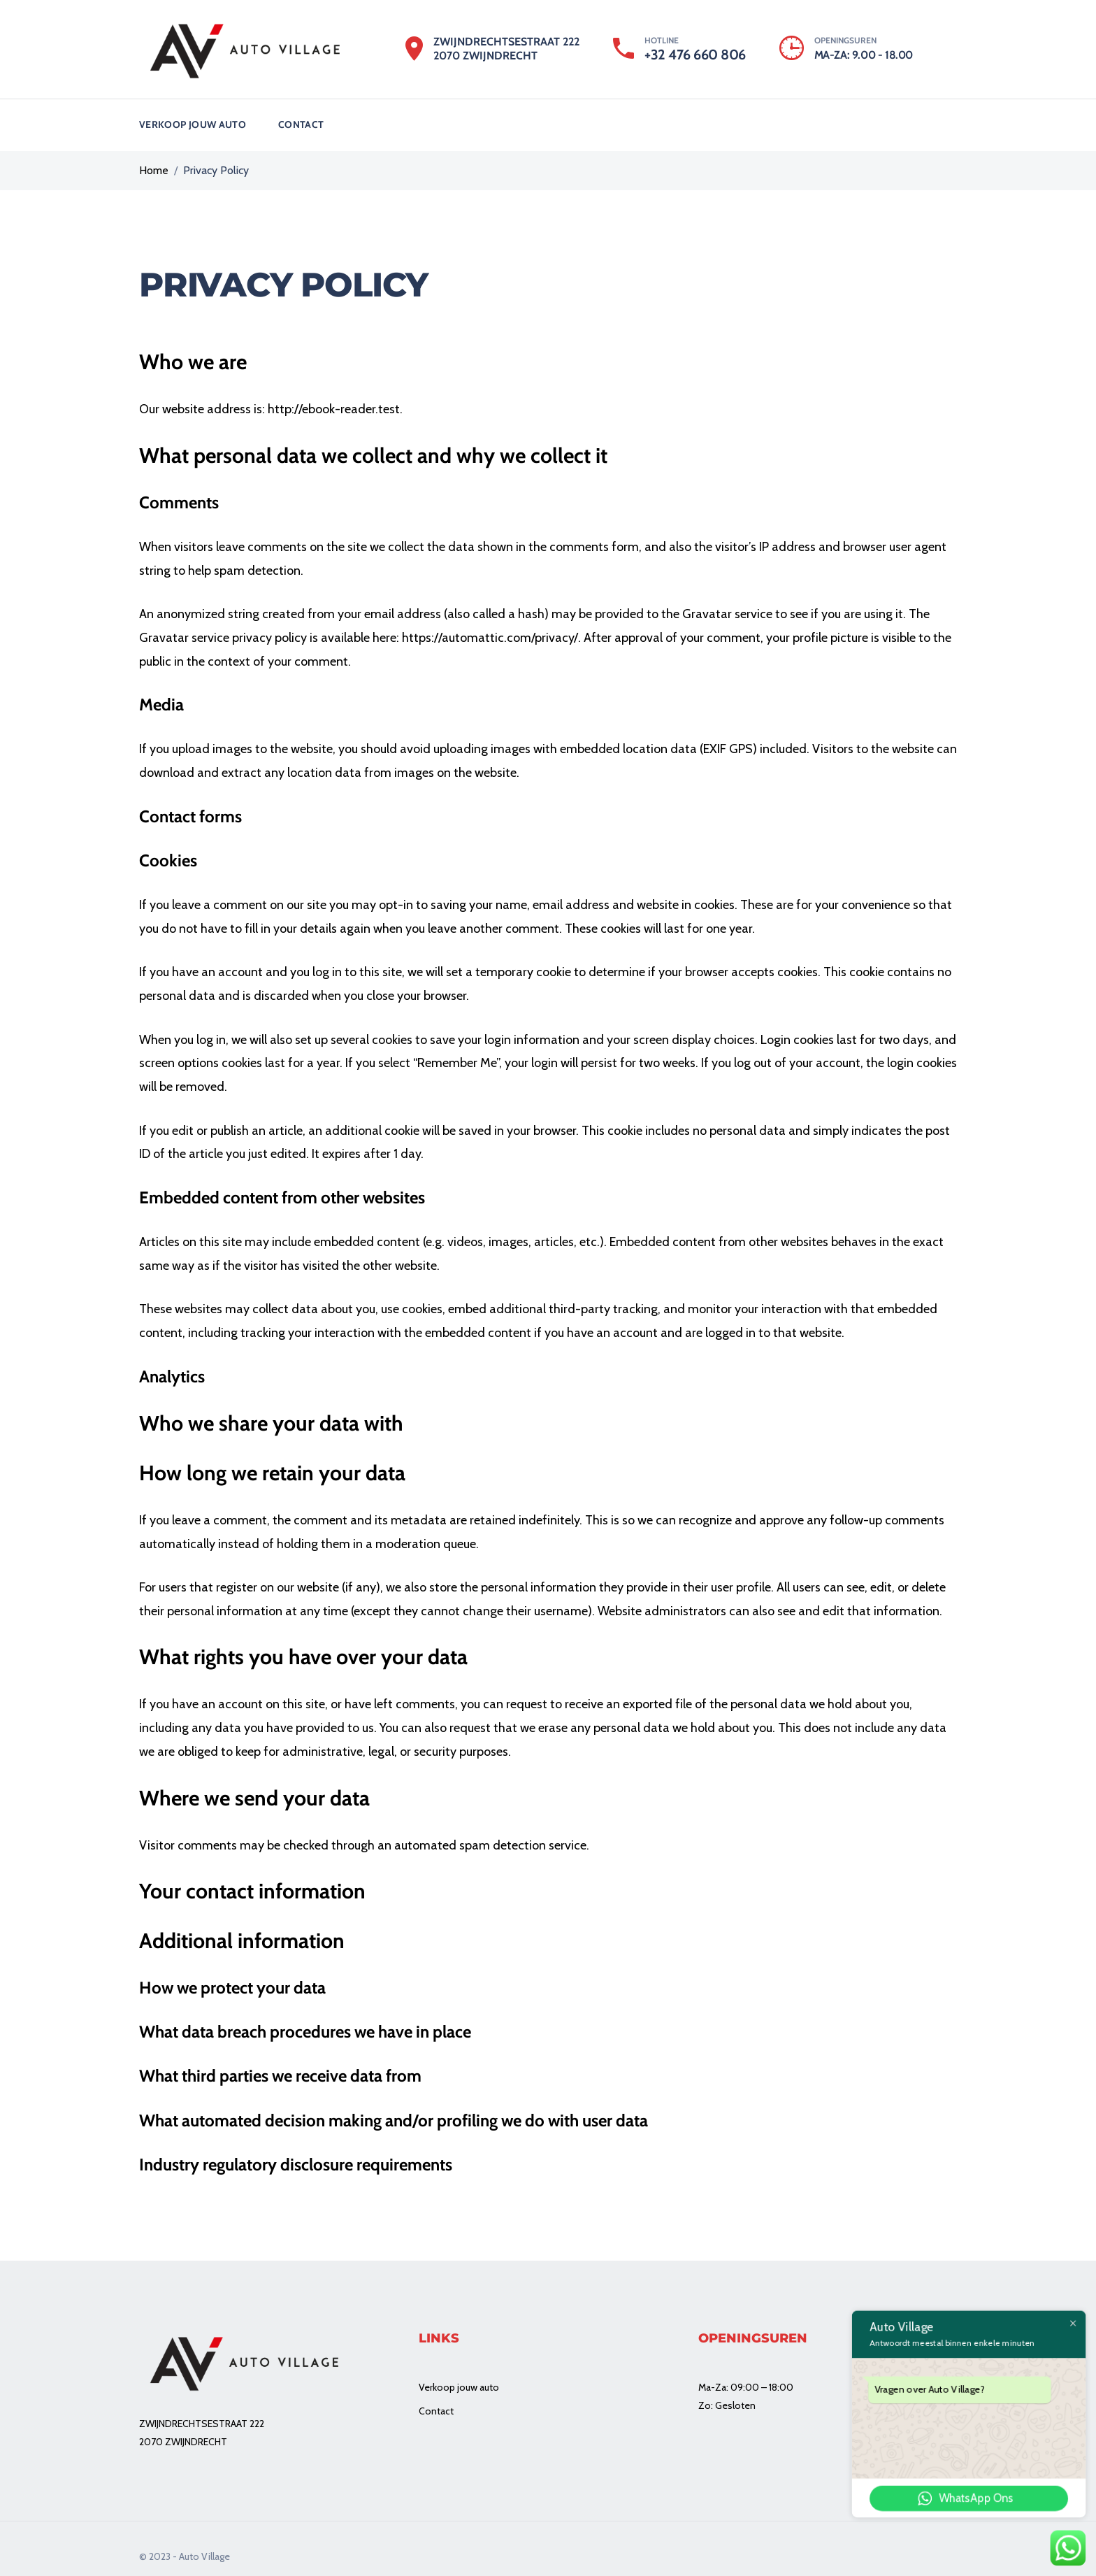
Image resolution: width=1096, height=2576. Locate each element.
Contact (301, 116)
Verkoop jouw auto (192, 116)
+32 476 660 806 (695, 54)
